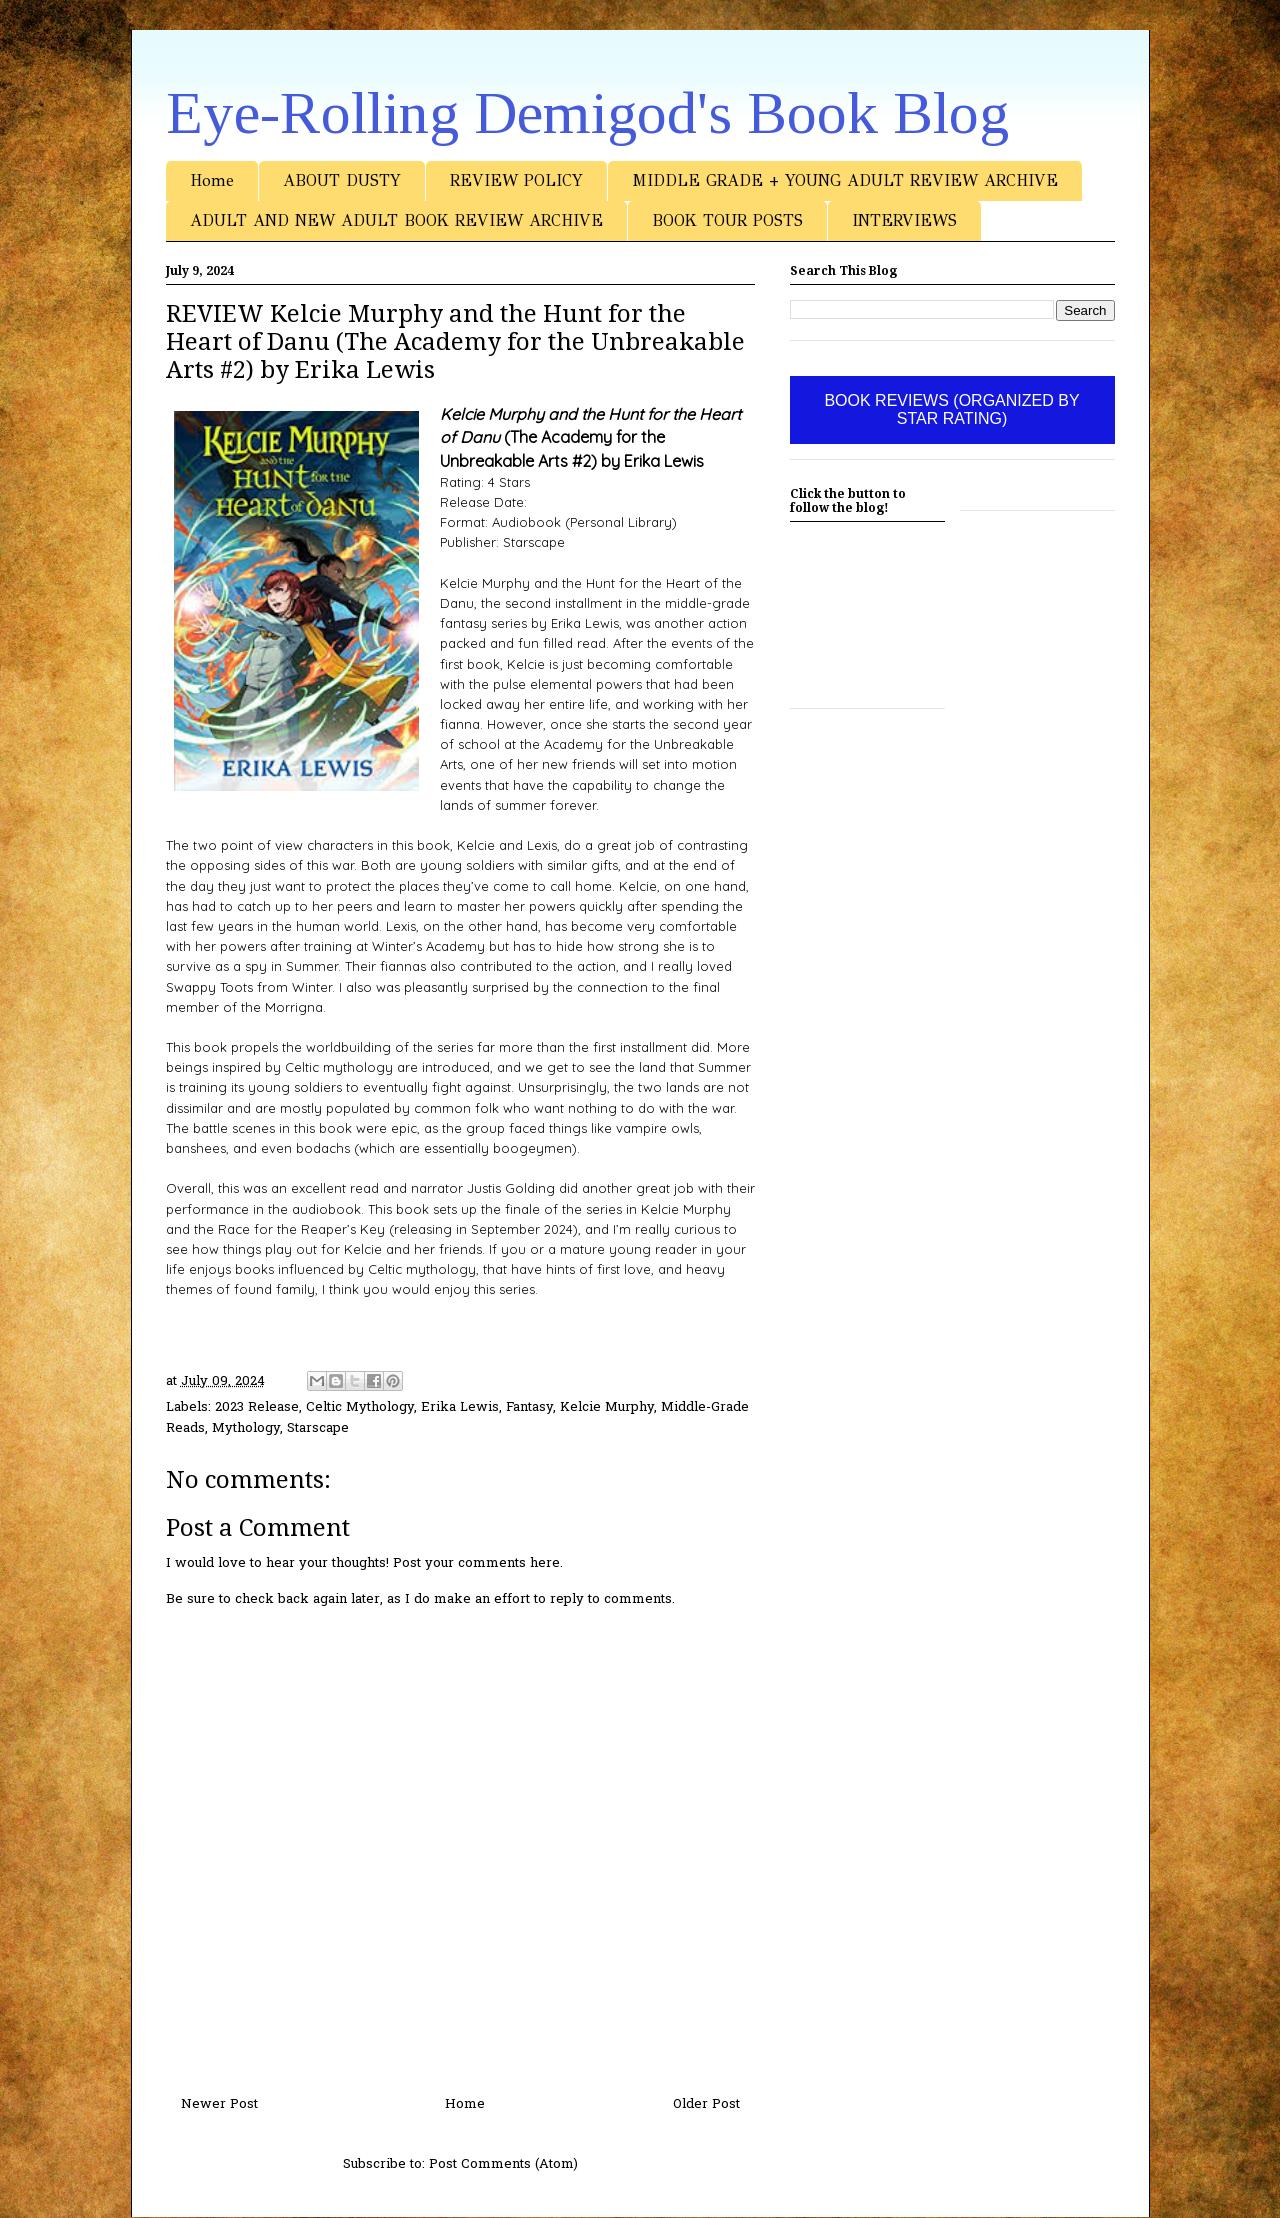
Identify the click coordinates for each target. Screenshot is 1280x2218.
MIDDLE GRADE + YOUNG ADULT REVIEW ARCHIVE (845, 180)
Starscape (318, 1428)
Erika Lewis (460, 1407)
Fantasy (529, 1407)
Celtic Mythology (360, 1407)
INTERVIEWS (904, 220)
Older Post (706, 2104)
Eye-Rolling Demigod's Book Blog (587, 113)
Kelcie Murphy (607, 1407)
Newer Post (219, 2104)
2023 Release (257, 1407)
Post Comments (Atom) (503, 2164)
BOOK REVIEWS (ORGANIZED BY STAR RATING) (951, 409)
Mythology (246, 1428)
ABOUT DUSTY (342, 180)
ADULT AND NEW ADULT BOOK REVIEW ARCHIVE (396, 220)
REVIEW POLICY (516, 180)
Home (212, 180)
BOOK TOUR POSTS (727, 220)
